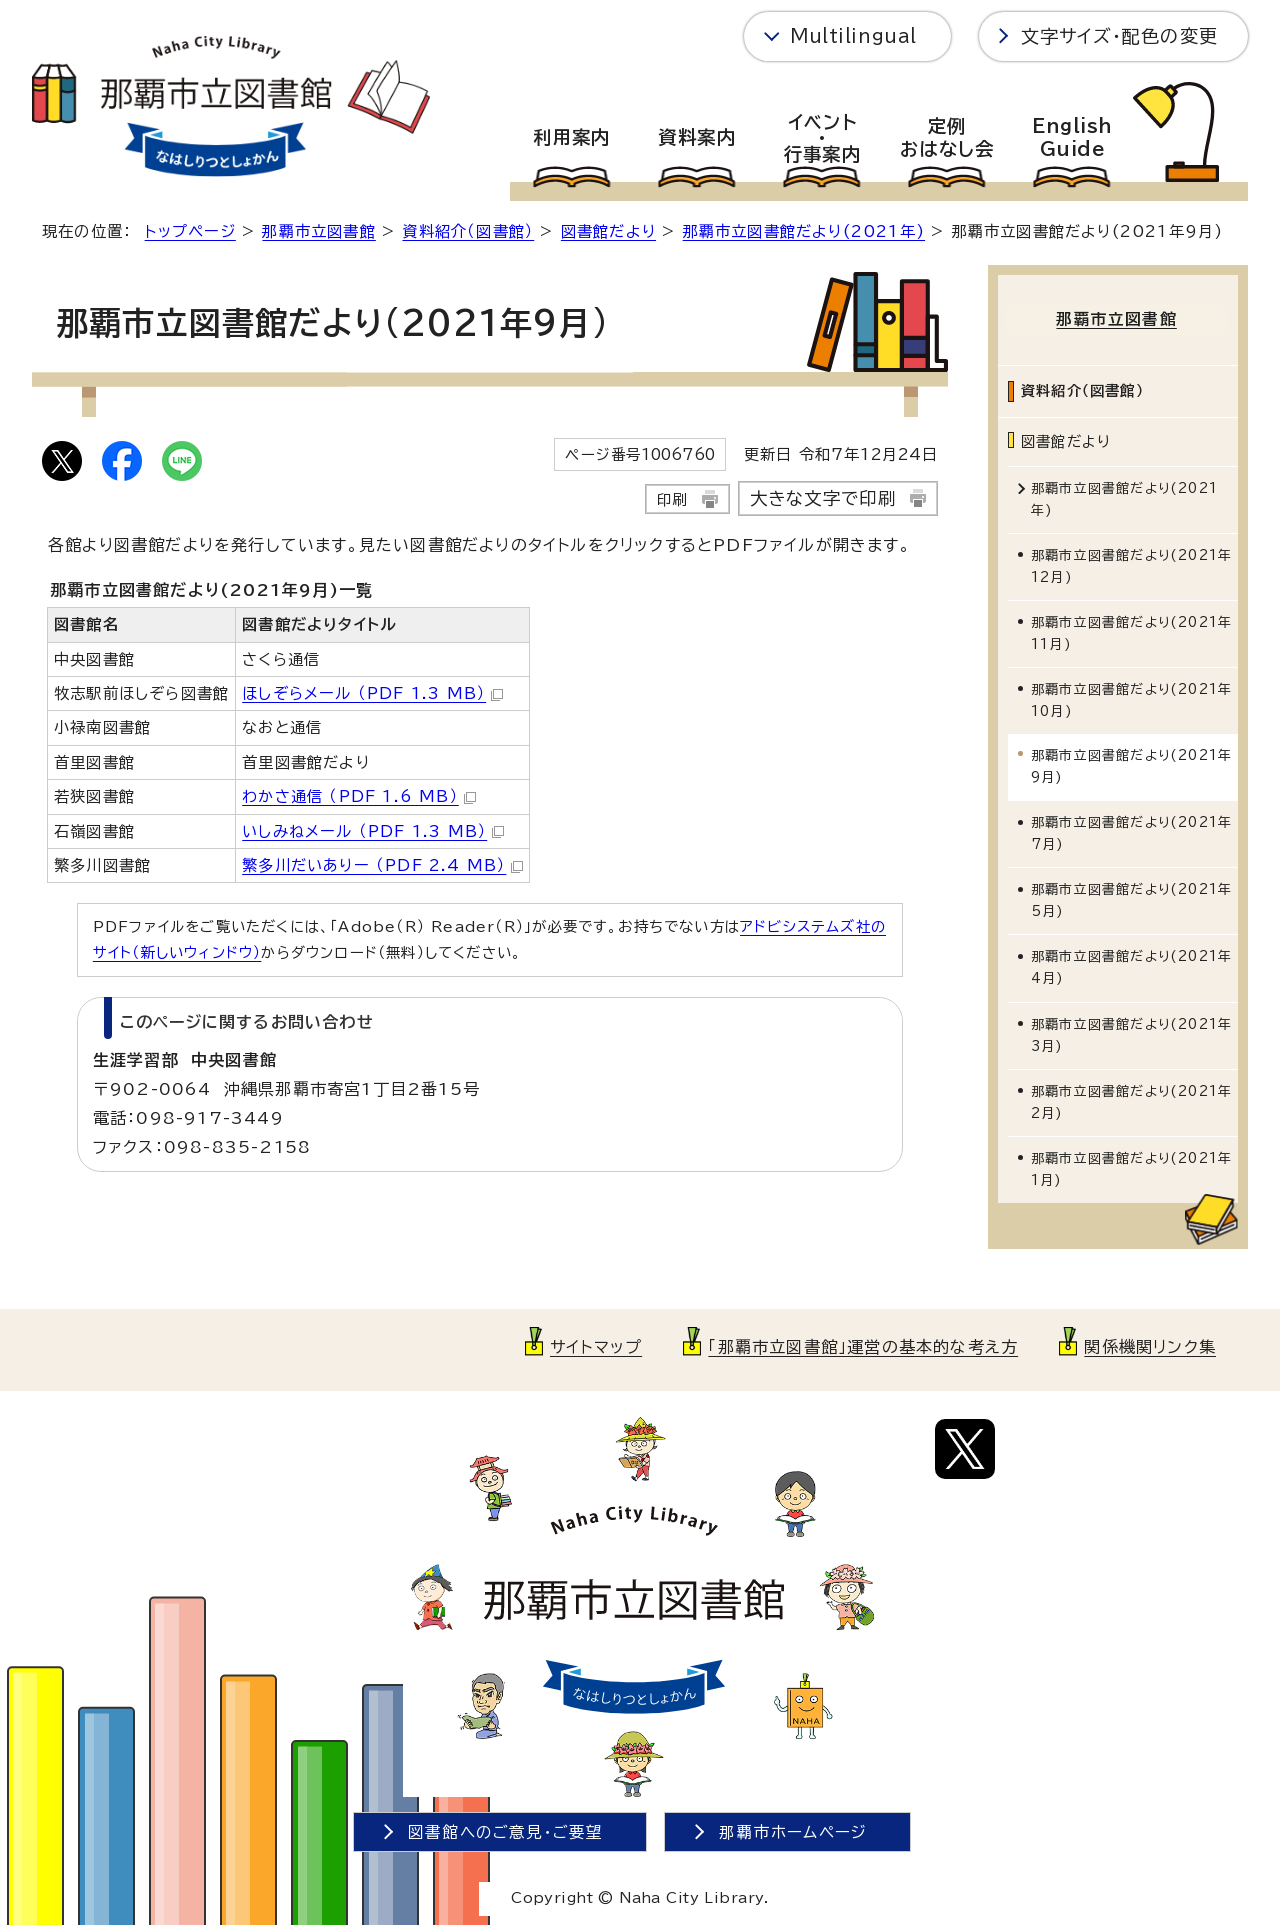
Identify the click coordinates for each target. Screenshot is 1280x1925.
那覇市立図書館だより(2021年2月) (1131, 1098)
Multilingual (853, 36)
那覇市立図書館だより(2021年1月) (1131, 1165)
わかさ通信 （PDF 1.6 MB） (359, 796)
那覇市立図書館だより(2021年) (804, 231)
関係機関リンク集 (1150, 1343)
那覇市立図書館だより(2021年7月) (1131, 830)
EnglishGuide (1072, 138)
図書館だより (608, 231)
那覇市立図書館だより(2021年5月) (1131, 897)
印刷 (672, 499)
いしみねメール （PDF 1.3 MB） (373, 831)
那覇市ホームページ (793, 1828)
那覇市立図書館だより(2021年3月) (1131, 1031)
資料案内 (696, 137)
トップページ (190, 231)
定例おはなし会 (947, 138)
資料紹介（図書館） (468, 231)
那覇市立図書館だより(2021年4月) (1131, 964)
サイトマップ (596, 1343)
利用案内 (571, 137)
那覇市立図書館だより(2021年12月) (1131, 563)
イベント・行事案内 (822, 138)
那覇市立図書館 (318, 231)
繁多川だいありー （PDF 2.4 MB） (382, 865)
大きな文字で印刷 (823, 498)
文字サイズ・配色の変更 (1119, 36)
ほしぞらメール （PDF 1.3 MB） (372, 693)
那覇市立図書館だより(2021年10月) (1131, 697)
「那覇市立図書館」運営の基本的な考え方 (863, 1343)
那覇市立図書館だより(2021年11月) (1131, 630)
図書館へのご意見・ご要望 (505, 1828)
